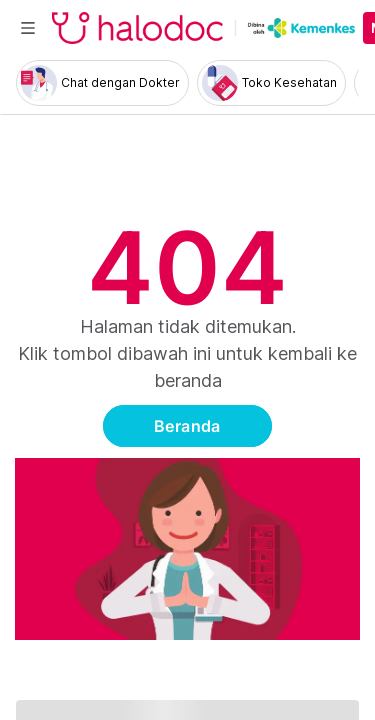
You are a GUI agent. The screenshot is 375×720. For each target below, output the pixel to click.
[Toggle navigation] (28, 28)
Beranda (187, 426)
